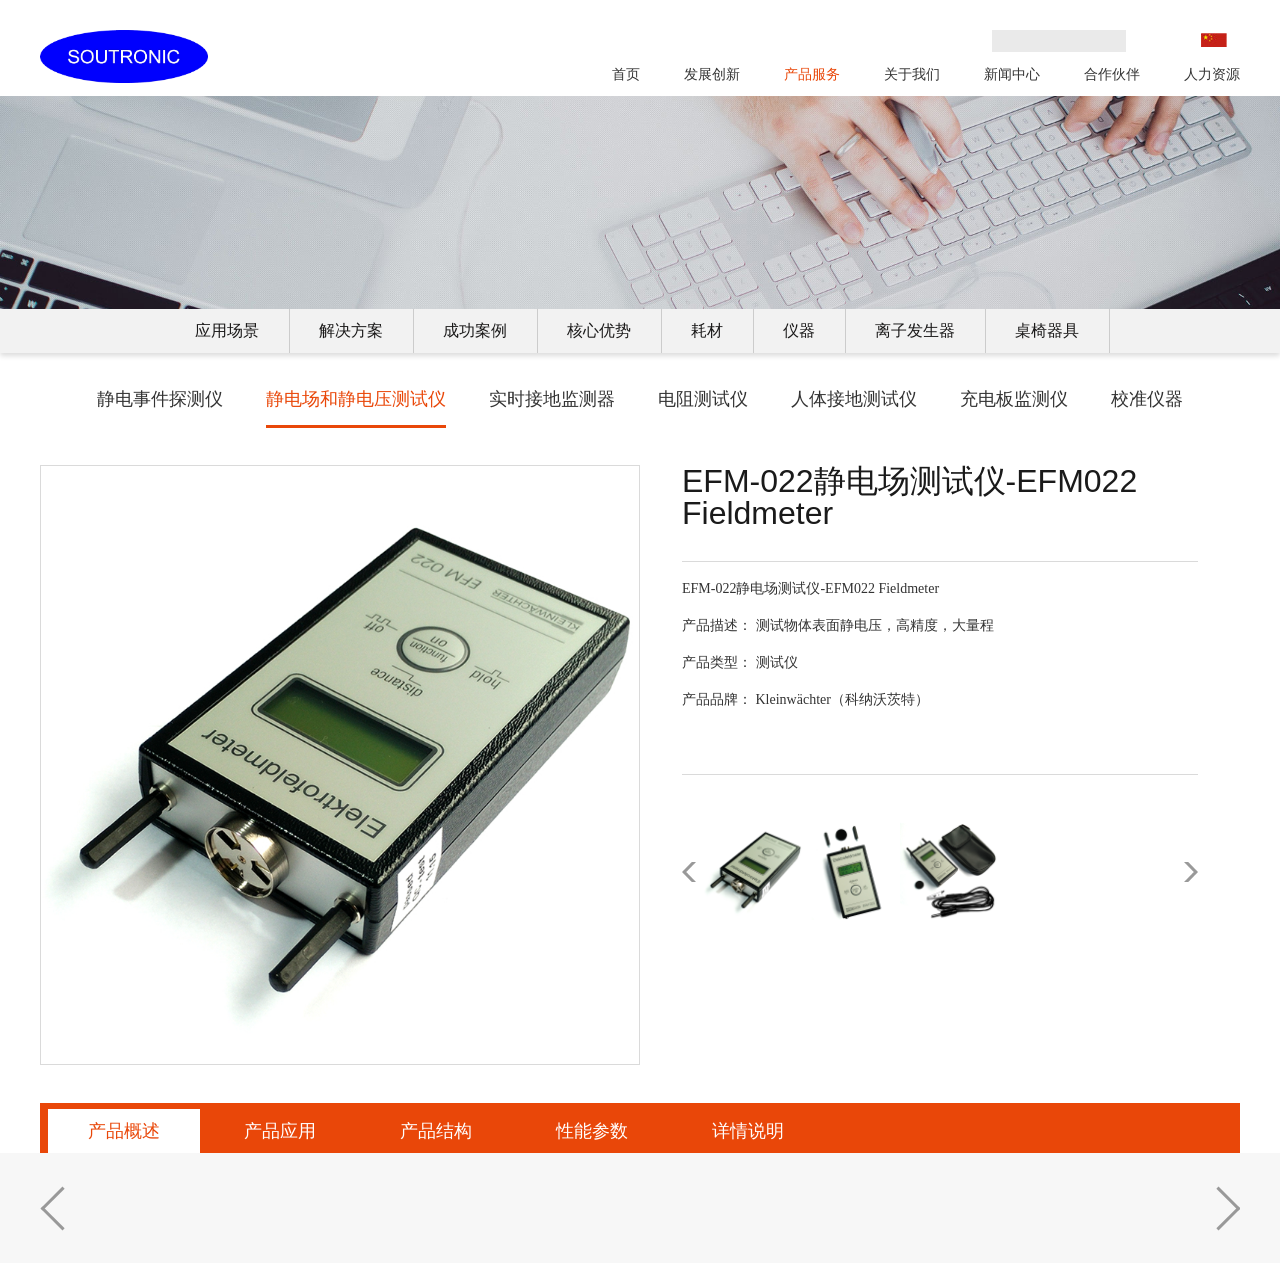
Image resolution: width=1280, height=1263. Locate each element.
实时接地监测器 (552, 399)
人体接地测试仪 (854, 399)
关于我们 (912, 74)
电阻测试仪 (703, 399)
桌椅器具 (1047, 330)
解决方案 (351, 330)
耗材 (707, 330)
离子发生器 (915, 330)
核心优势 (599, 330)
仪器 (799, 330)
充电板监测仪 (1014, 399)
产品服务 (812, 74)
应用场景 (227, 330)
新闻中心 (1012, 74)
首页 (626, 74)
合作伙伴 (1112, 74)
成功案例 (475, 330)
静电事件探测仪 (160, 399)
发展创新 (712, 74)
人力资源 (1212, 74)
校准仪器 (1147, 399)
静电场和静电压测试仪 (356, 399)
